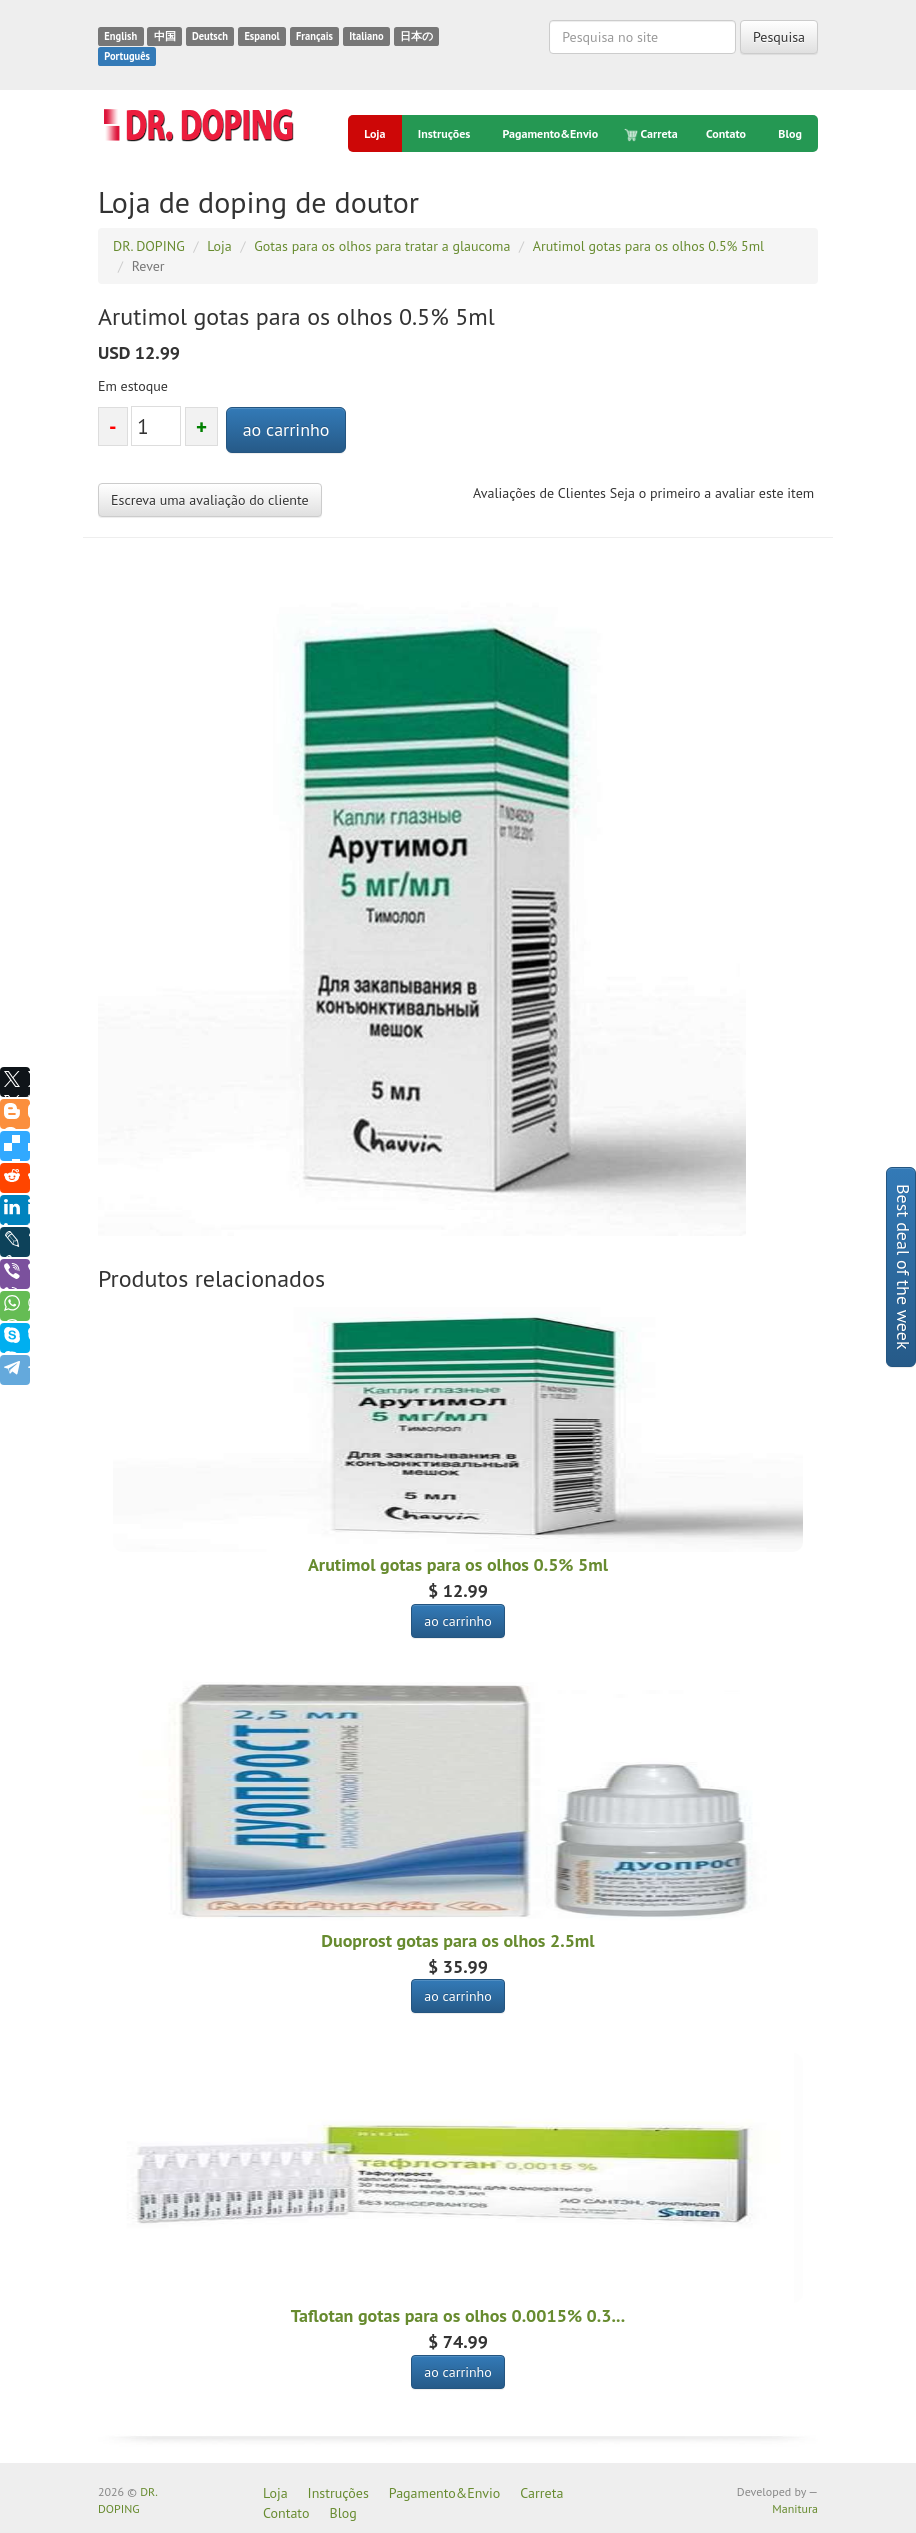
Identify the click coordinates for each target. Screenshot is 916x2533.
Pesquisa (779, 37)
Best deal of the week (903, 1267)
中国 (165, 36)
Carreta (652, 134)
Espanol (261, 36)
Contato (726, 133)
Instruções (444, 133)
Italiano (366, 36)
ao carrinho (286, 429)
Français (314, 36)
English (120, 36)
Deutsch (210, 36)
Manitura (795, 2508)
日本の (416, 36)
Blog (790, 133)
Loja (374, 133)
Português (127, 56)
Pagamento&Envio (551, 133)
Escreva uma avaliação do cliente (210, 500)
